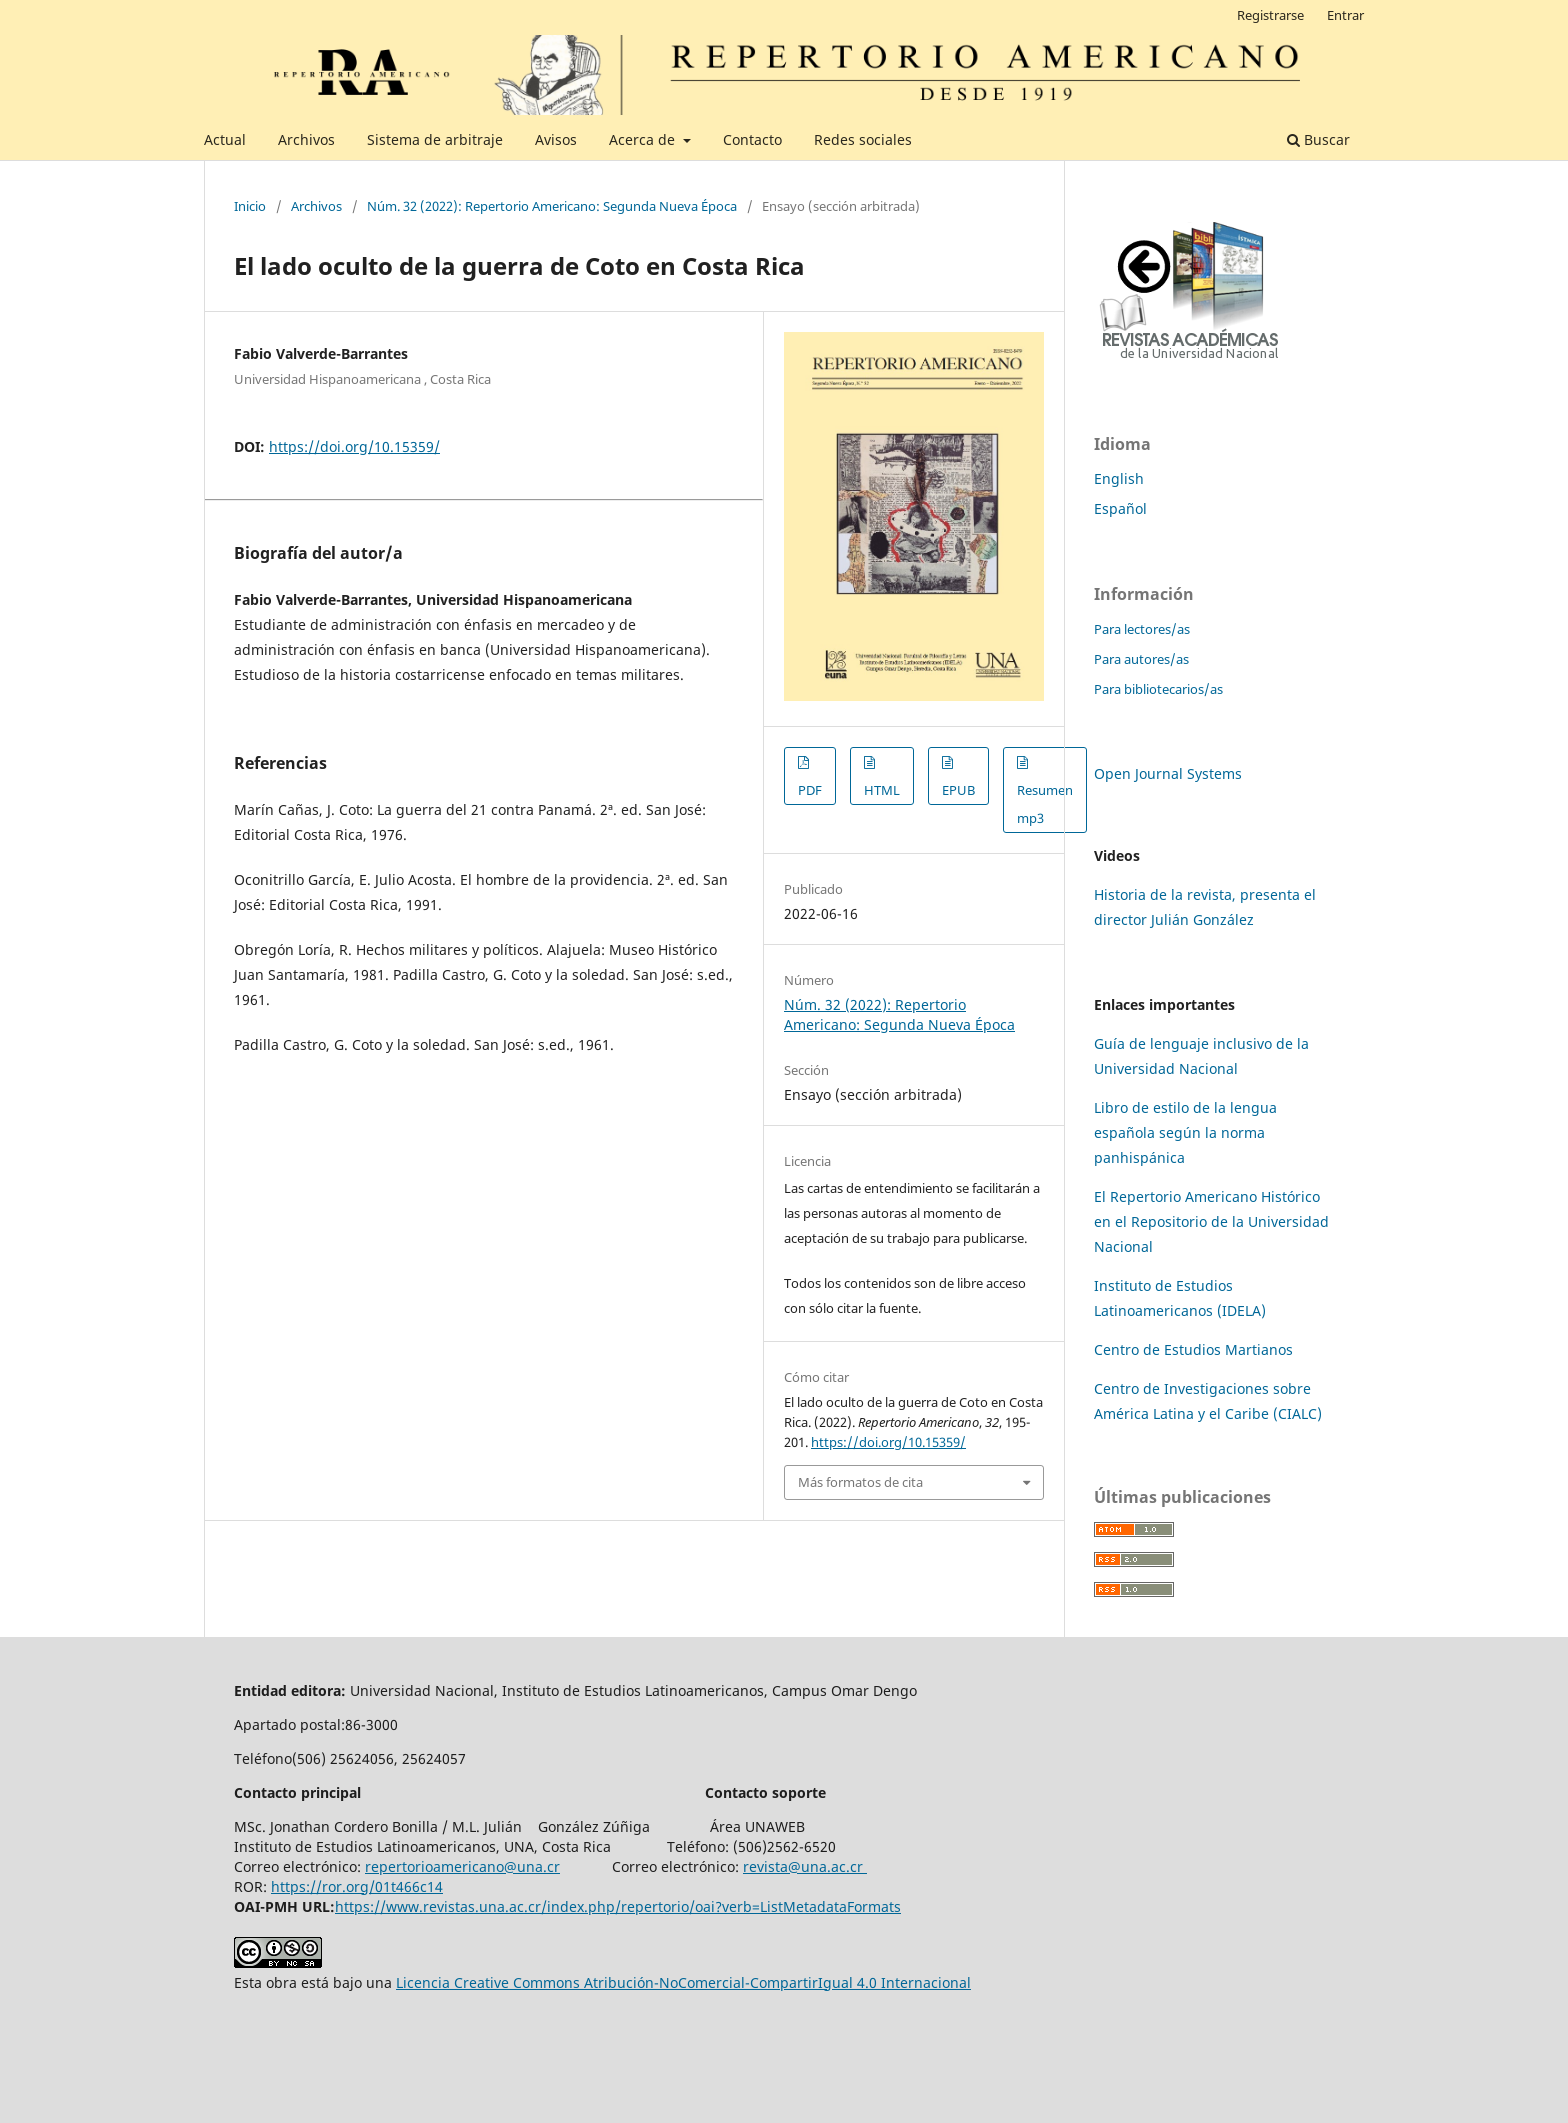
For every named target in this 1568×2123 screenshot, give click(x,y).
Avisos (556, 139)
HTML (882, 790)
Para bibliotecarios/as (1158, 689)
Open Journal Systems (1168, 773)
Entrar (1345, 15)
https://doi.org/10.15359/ (354, 446)
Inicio (250, 206)
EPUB (958, 790)
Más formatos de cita (860, 1482)
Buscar (1318, 139)
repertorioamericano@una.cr (462, 1866)
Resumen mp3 (1045, 804)
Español (1120, 508)
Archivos (306, 139)
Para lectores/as (1142, 629)
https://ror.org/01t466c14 (357, 1886)
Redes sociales (863, 139)
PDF (810, 790)
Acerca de (644, 139)
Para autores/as (1141, 659)
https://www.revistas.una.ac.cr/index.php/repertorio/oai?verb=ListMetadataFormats (618, 1906)
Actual (225, 139)
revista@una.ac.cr (805, 1866)
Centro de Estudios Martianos (1193, 1349)
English (1119, 478)
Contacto (752, 139)
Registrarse (1270, 15)
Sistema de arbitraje (435, 139)
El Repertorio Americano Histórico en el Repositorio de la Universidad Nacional (1211, 1221)
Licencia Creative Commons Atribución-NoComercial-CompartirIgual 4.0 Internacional (683, 1982)
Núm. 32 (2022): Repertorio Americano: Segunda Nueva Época (552, 206)
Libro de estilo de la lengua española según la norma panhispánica (1185, 1132)
